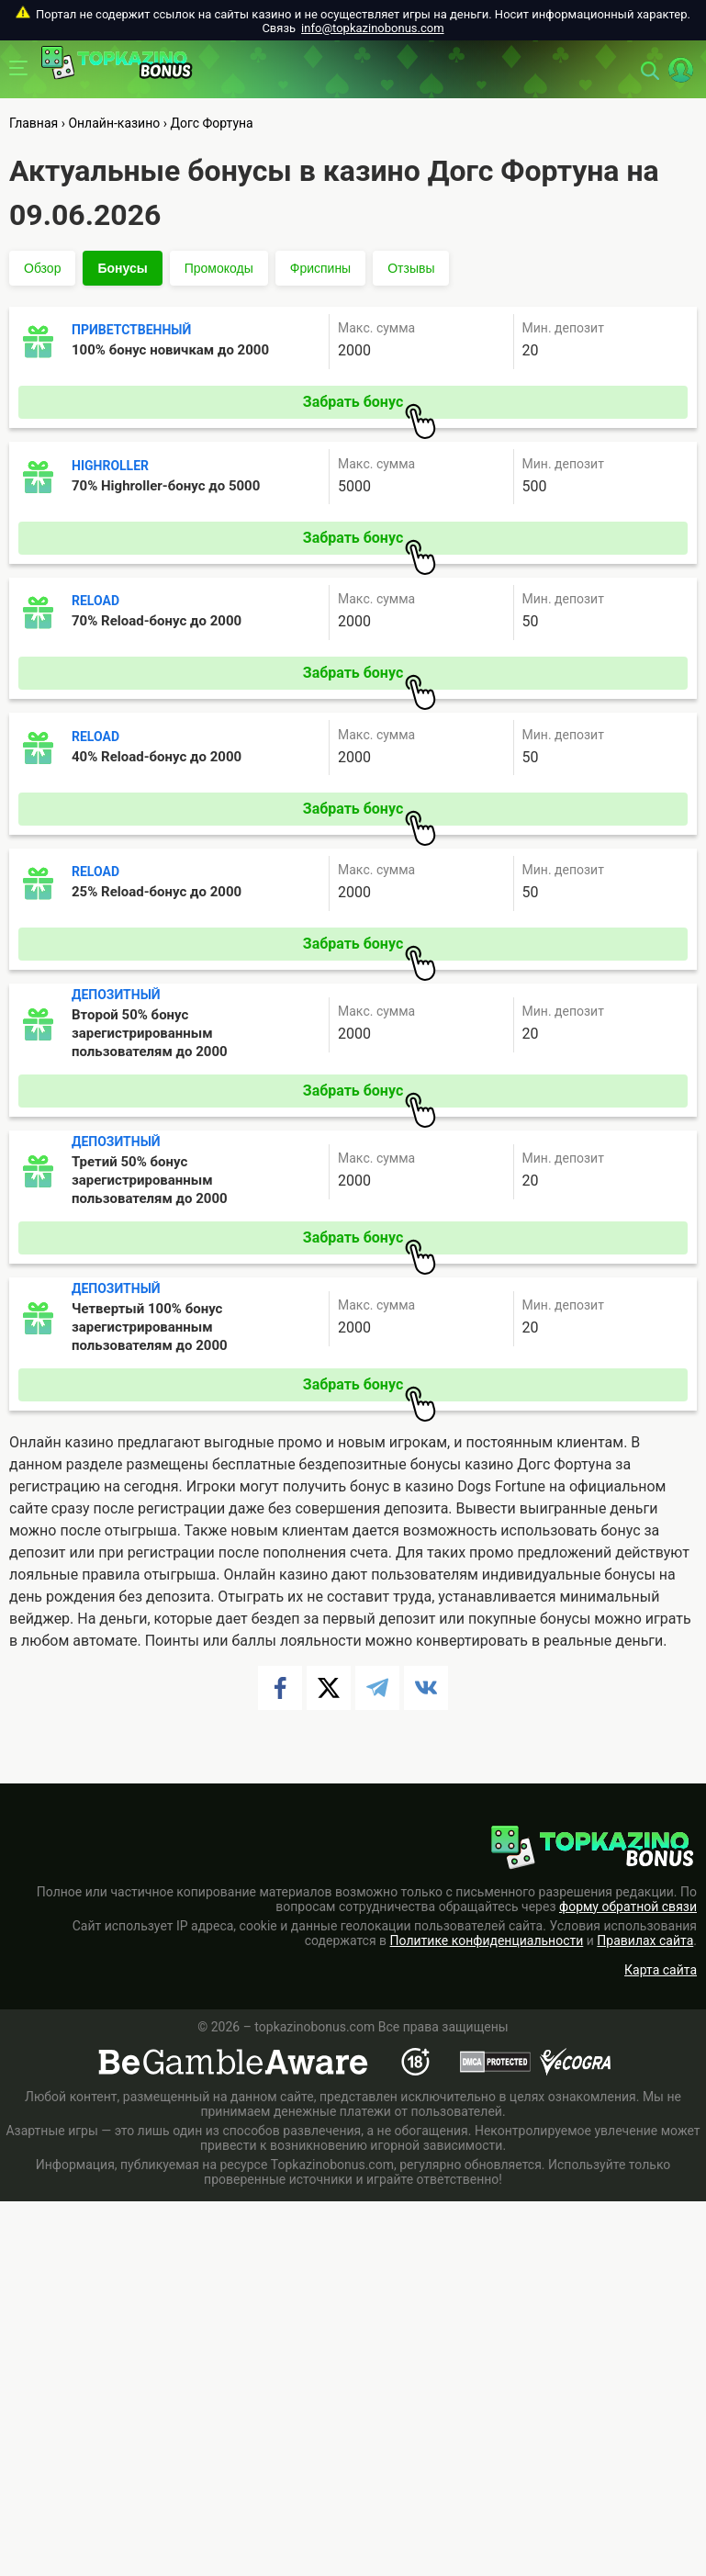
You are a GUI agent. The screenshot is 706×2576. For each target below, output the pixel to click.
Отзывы (410, 268)
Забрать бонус (369, 406)
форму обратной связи (628, 1906)
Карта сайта (660, 1970)
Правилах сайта (645, 1940)
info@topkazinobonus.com (372, 28)
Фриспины (320, 268)
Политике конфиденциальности (487, 1940)
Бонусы (122, 268)
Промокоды (219, 268)
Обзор (42, 268)
